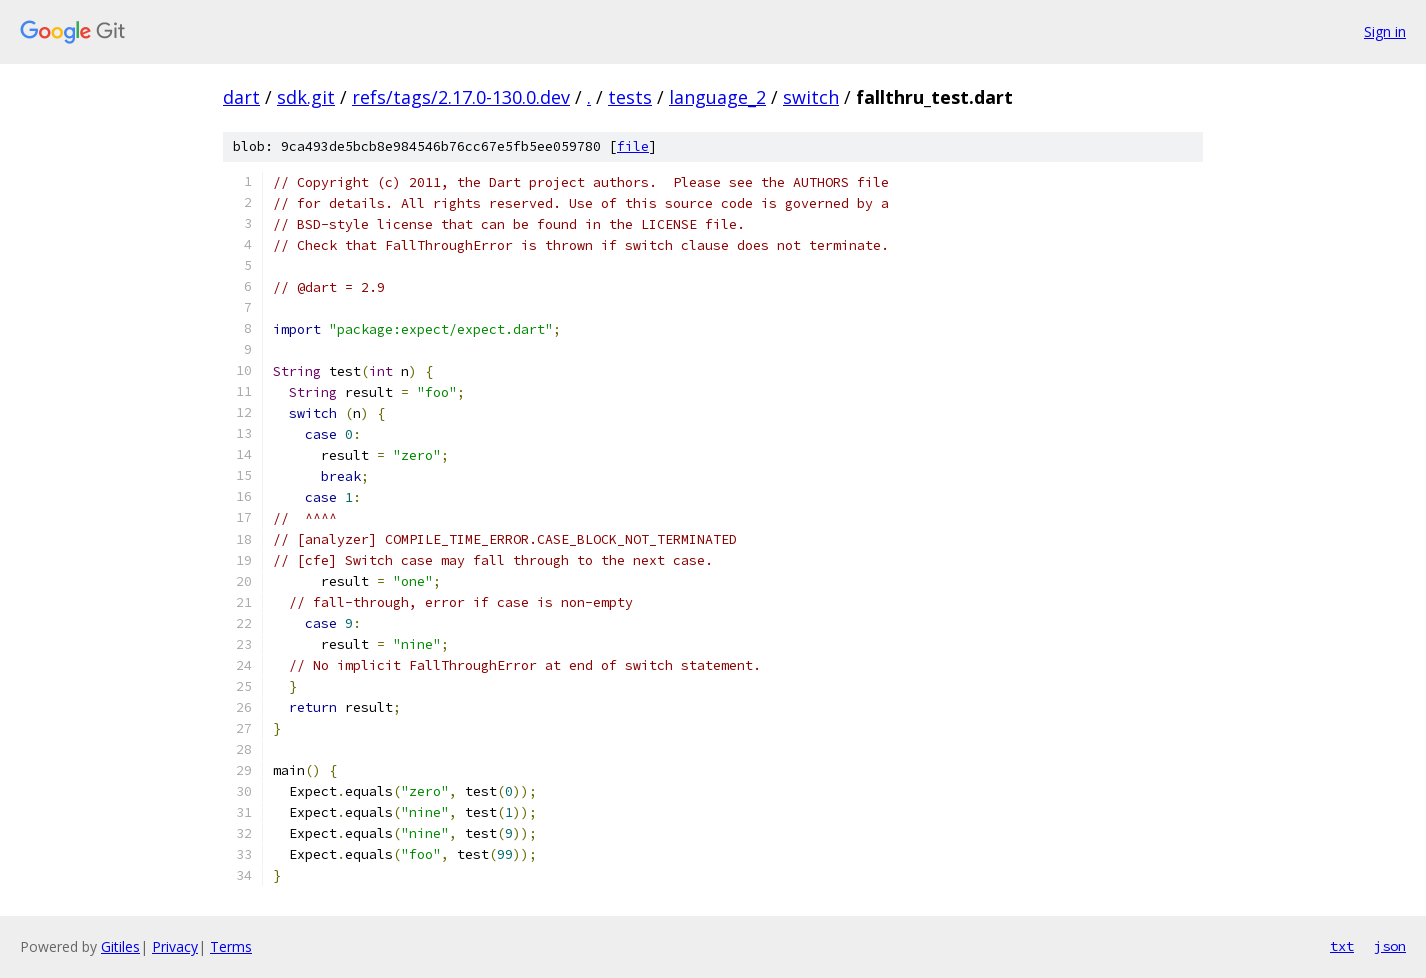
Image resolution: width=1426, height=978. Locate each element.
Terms (231, 946)
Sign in (1385, 31)
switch (811, 97)
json (1390, 946)
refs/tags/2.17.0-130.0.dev (461, 97)
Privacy (175, 946)
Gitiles (120, 946)
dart (241, 97)
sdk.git (306, 97)
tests (630, 97)
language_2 (717, 97)
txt (1342, 946)
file (633, 146)
